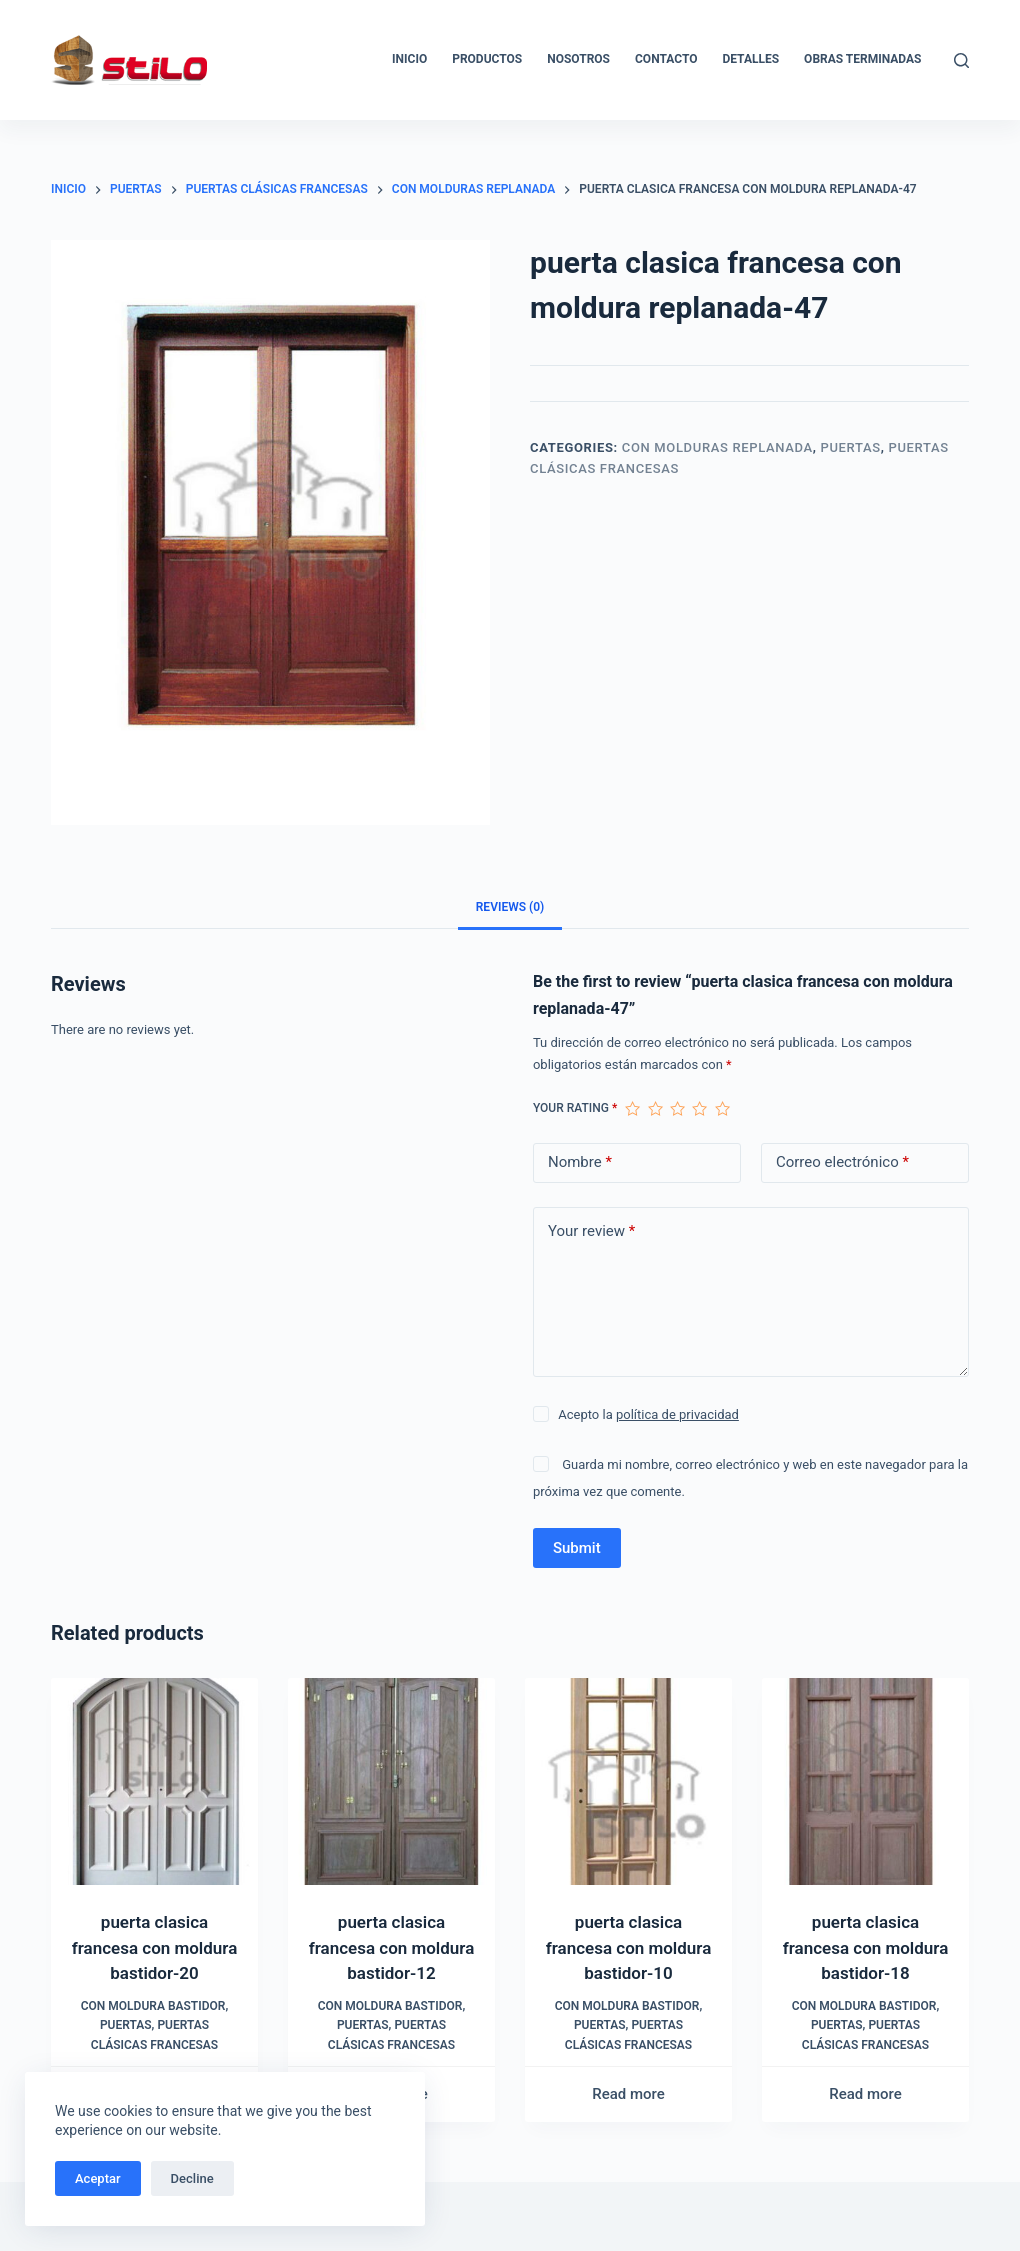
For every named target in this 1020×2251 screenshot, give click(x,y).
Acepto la (648, 1414)
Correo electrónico (842, 1162)
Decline (192, 2178)
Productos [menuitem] (487, 59)
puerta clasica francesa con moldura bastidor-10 (629, 1947)
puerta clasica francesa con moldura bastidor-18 (866, 1947)
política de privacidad (677, 1414)
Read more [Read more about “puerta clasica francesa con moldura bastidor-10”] (628, 2094)
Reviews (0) (510, 907)
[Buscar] (961, 60)
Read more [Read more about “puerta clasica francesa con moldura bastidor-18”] (865, 2094)
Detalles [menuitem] (750, 59)
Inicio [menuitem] (409, 59)
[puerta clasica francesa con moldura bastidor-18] (865, 1781)
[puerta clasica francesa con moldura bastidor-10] (628, 1781)
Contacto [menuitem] (666, 59)
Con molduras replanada (717, 447)
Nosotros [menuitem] (578, 59)
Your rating (575, 1108)
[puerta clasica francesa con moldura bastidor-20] (154, 1781)
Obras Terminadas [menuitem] (862, 59)
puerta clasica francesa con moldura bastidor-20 (155, 1947)
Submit (577, 1548)
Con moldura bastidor (153, 2006)
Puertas (851, 447)
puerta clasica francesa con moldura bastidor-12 (392, 1947)
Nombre (580, 1162)
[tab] (510, 906)
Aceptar (98, 2178)
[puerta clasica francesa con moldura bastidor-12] (391, 1781)
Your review (591, 1231)
